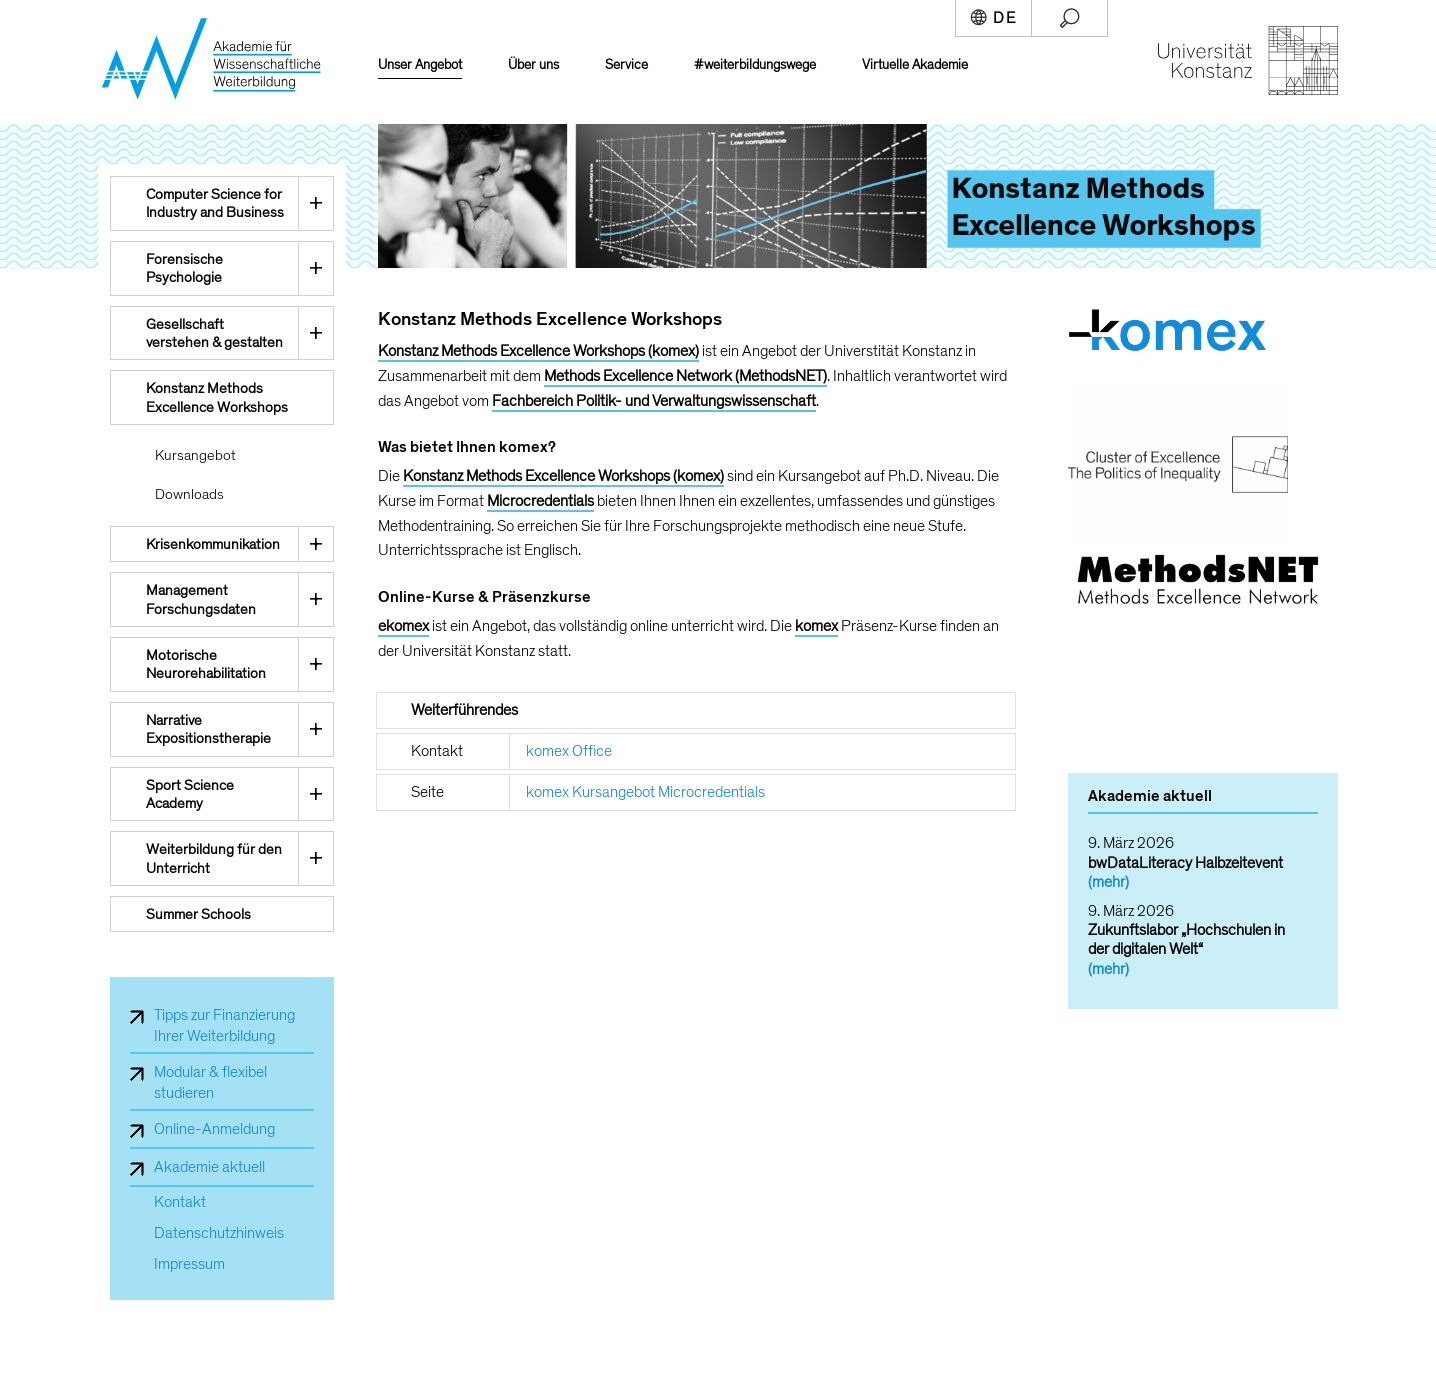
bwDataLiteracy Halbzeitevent (1185, 863)
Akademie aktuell (209, 1167)
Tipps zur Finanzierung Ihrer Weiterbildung (224, 1025)
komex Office (569, 751)
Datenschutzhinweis (219, 1233)
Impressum (189, 1264)
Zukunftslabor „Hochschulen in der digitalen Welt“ (1186, 939)
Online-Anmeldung (214, 1129)
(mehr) (1108, 882)
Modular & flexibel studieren (210, 1082)
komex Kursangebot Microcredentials (645, 792)
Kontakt (180, 1202)
